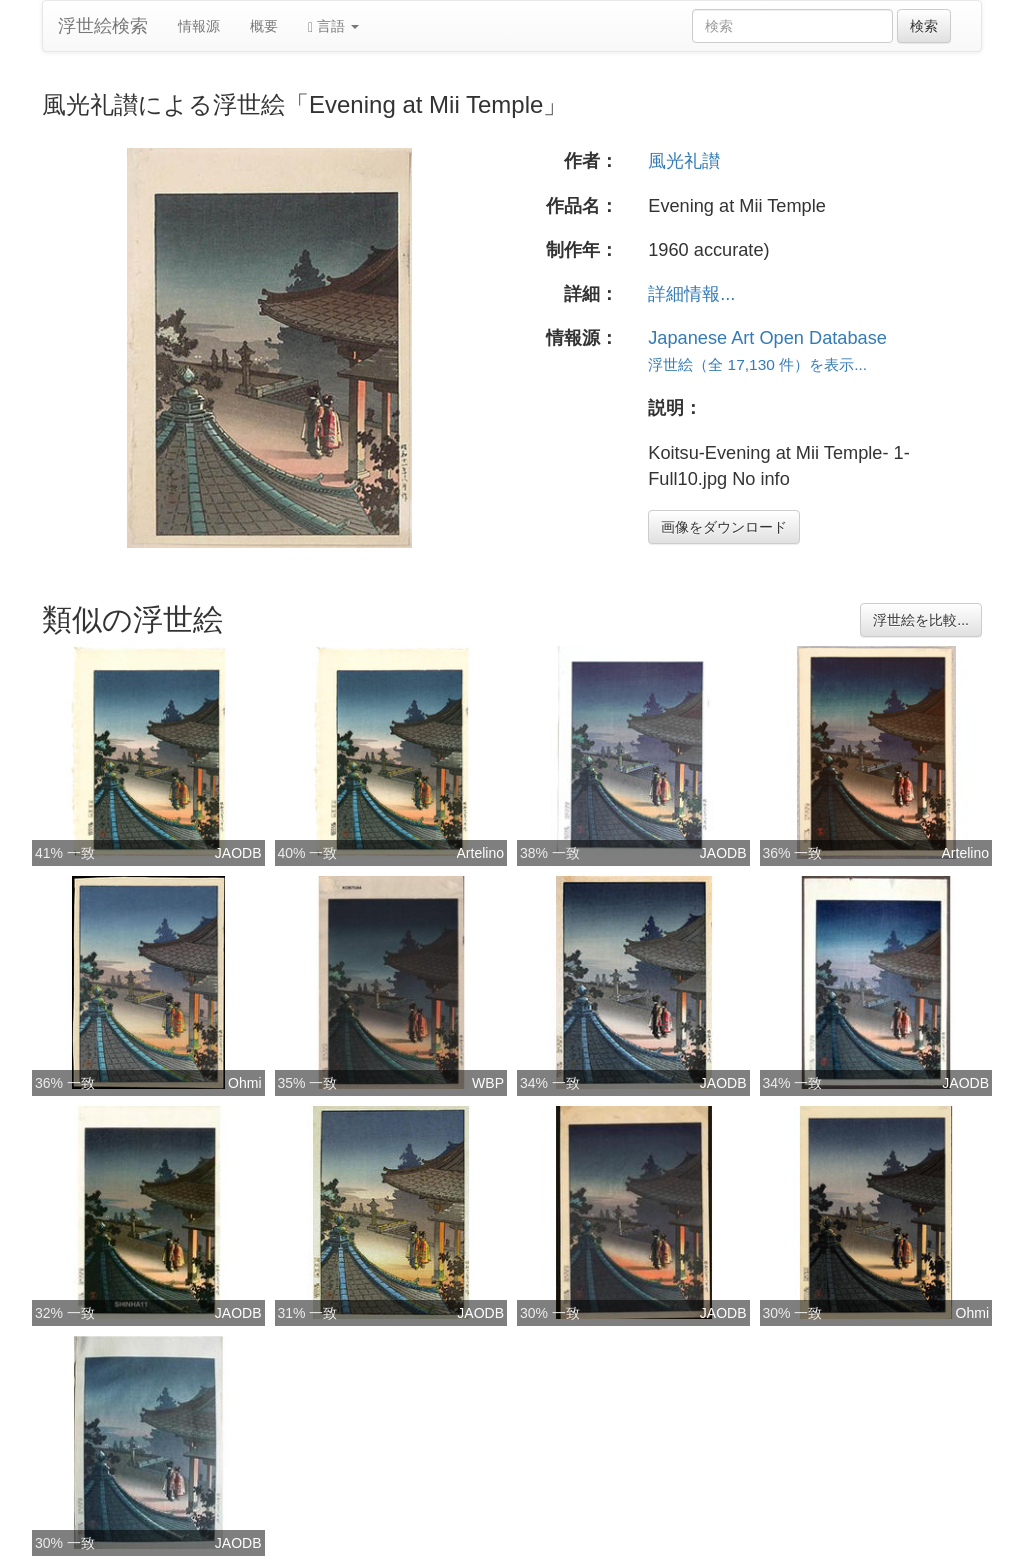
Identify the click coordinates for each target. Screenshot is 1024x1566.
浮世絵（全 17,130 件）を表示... (757, 364)
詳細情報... (691, 294)
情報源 (199, 26)
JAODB (238, 853)
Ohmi (244, 1083)
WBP (488, 1083)
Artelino (480, 853)
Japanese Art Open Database (767, 338)
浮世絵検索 (103, 26)
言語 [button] (333, 26)
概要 (264, 26)
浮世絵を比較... (921, 620)
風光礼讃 (684, 161)
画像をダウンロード (724, 527)
